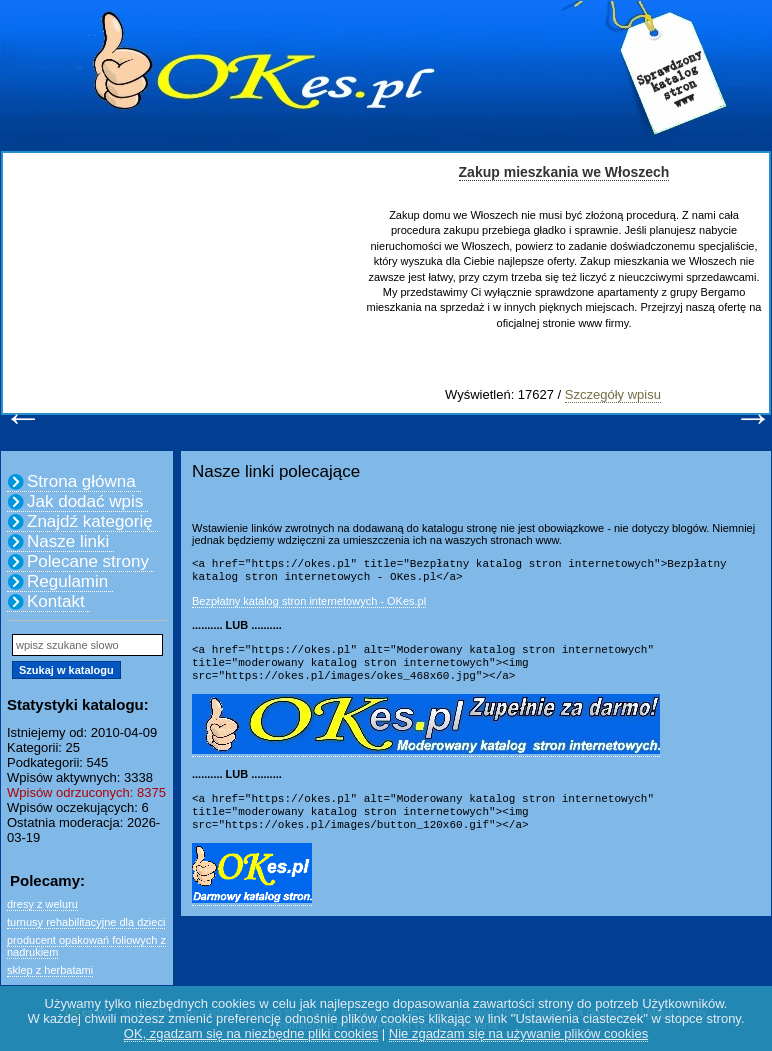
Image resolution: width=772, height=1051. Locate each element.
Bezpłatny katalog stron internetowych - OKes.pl (309, 605)
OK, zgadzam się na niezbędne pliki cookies (251, 1033)
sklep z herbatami (50, 970)
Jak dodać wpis (85, 501)
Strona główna (81, 481)
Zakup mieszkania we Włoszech (564, 172)
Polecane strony (88, 561)
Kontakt (56, 601)
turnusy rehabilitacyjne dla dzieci (86, 922)
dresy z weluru (42, 904)
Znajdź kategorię (90, 521)
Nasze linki (68, 541)
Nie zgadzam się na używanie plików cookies (518, 1033)
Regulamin (67, 581)
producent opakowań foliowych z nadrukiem (86, 946)
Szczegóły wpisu (613, 394)
